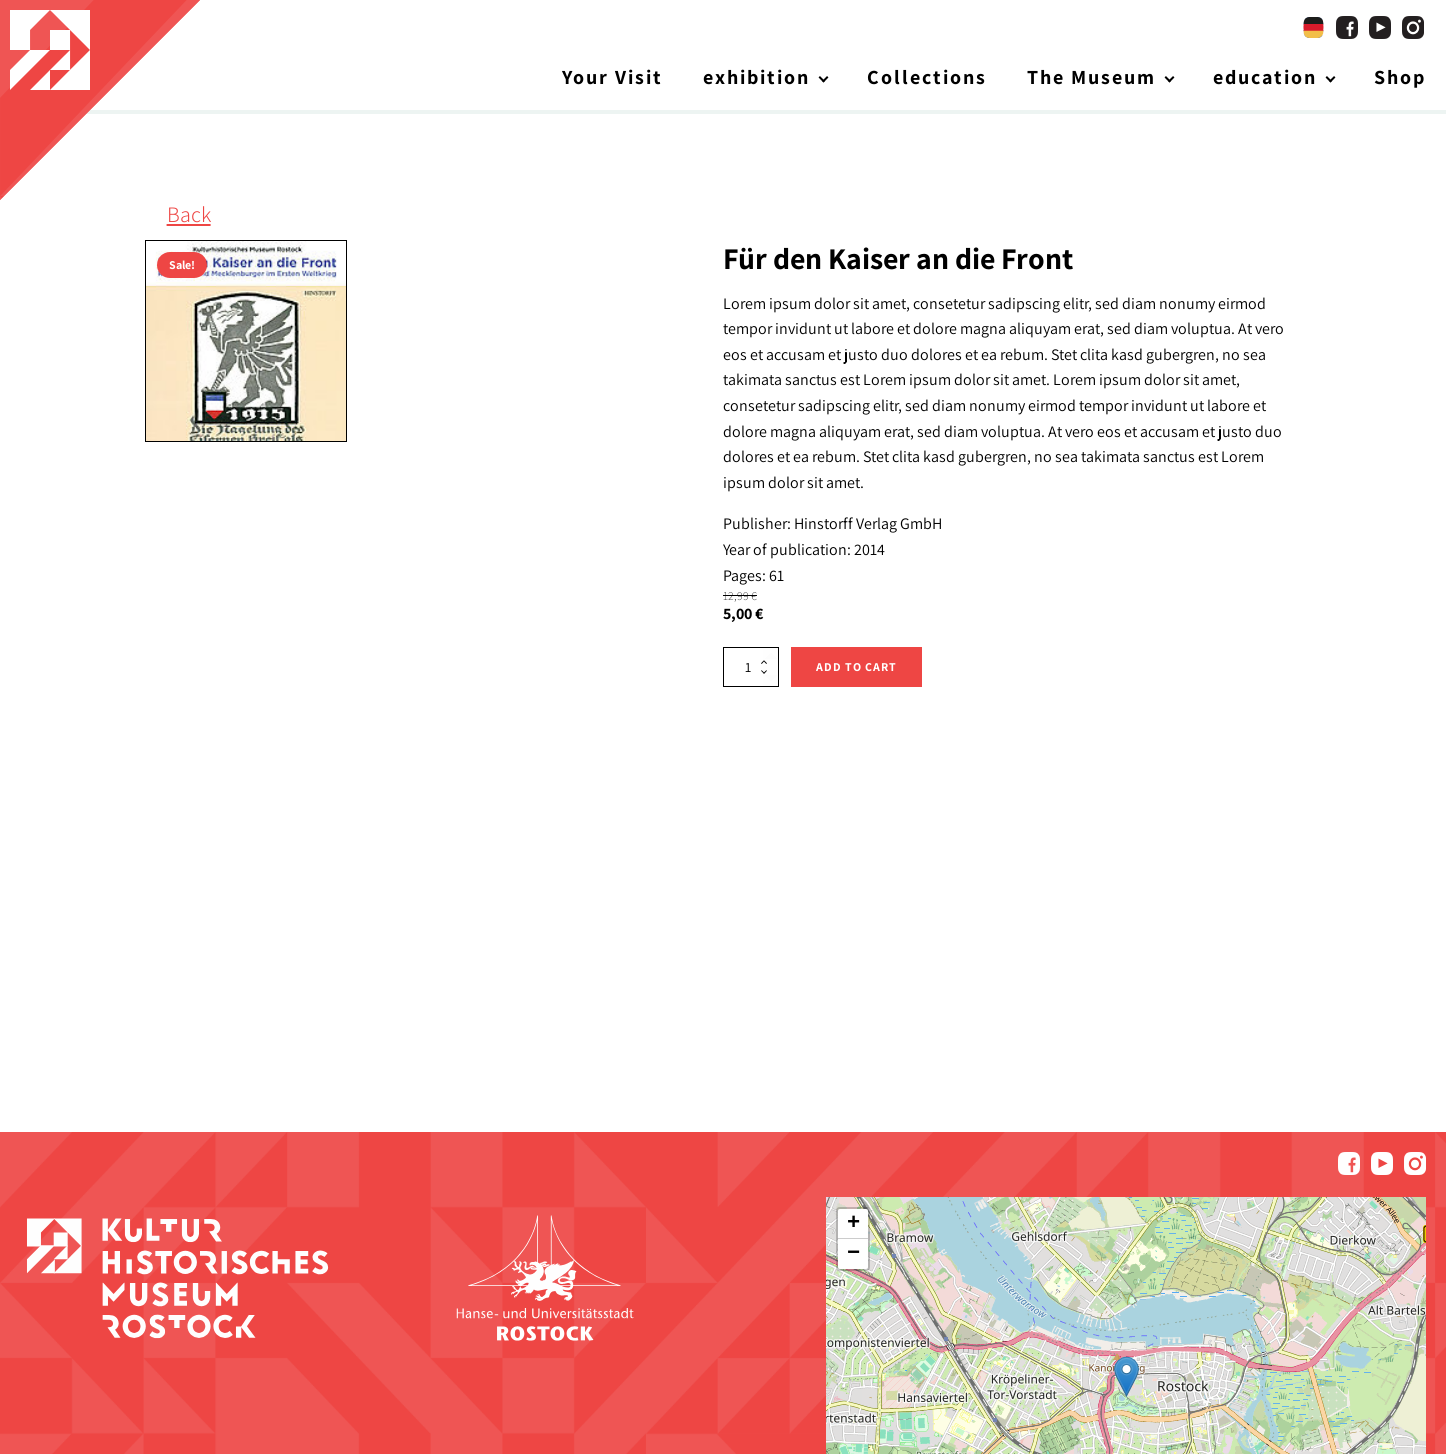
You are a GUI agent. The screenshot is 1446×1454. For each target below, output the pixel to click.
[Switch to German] (1313, 29)
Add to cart (856, 668)
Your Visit (612, 80)
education (1265, 80)
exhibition (756, 80)
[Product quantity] (751, 669)
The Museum (1091, 80)
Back (189, 217)
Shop (1400, 80)
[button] (1126, 1379)
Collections (927, 80)
